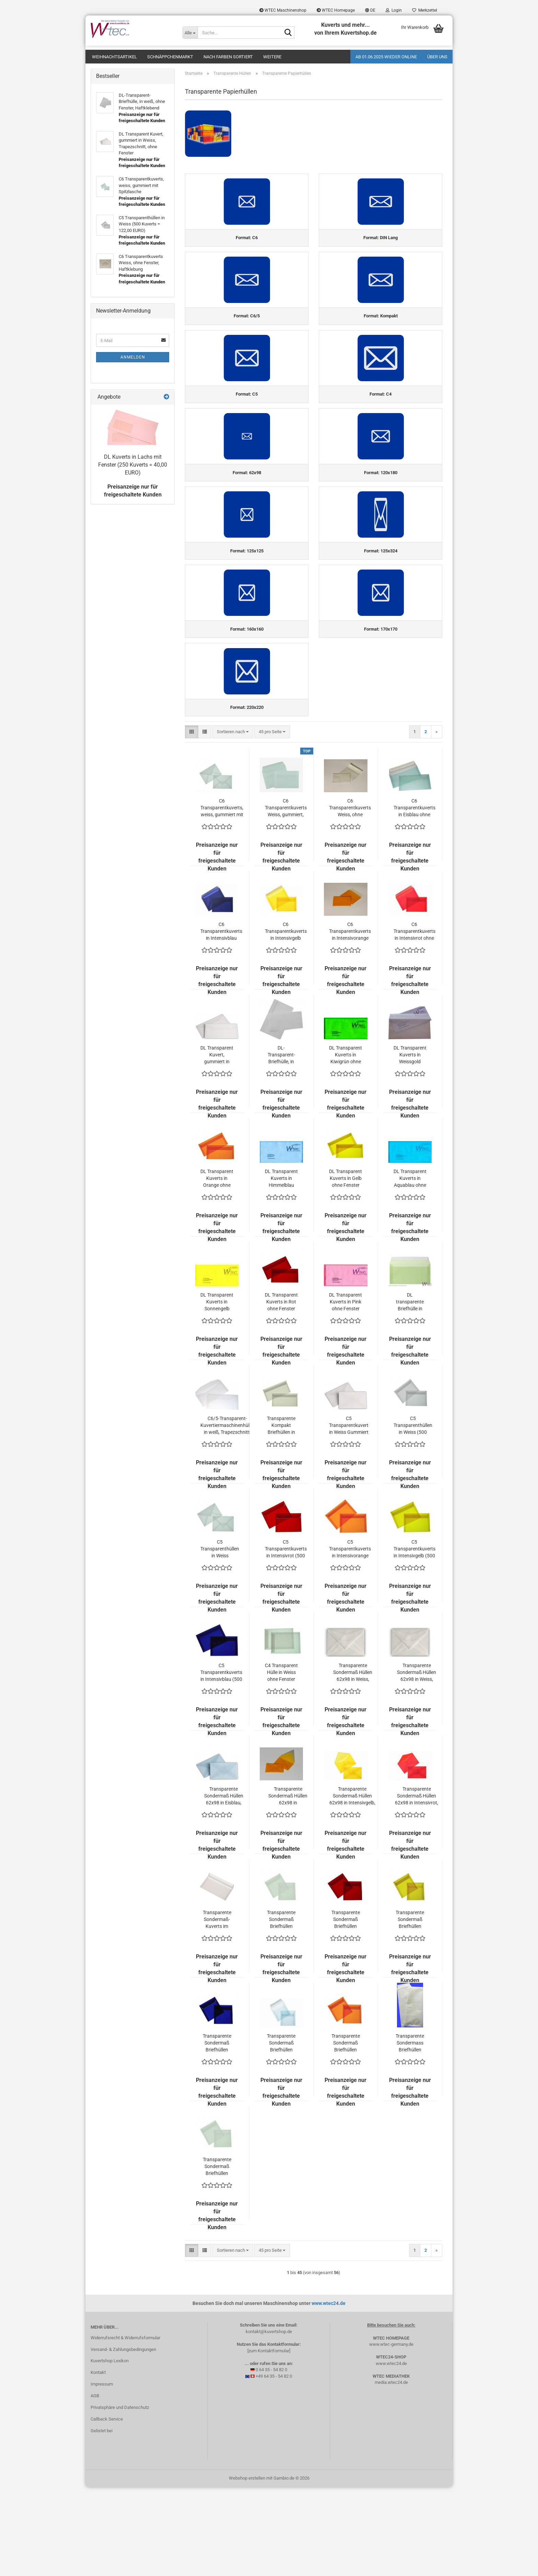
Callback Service (107, 2507)
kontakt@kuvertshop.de (269, 2420)
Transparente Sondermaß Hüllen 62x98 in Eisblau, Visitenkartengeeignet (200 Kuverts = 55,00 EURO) (223, 1885)
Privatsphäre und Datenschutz (120, 2495)
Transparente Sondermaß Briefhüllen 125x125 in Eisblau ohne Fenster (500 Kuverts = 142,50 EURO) (281, 2132)
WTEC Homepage (336, 10)
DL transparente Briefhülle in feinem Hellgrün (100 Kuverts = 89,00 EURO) (410, 1391)
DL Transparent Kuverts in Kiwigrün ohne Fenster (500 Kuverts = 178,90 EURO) (345, 1144)
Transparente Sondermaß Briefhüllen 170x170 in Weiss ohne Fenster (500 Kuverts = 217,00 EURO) (217, 2255)
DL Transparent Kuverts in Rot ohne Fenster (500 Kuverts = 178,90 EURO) (281, 1391)
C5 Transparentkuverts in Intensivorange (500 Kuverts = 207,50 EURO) (350, 1638)
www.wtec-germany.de (391, 2432)
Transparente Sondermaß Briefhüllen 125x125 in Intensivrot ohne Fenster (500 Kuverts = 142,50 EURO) (345, 2008)
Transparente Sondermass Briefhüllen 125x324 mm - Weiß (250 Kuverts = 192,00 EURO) (410, 2132)
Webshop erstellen (247, 2566)
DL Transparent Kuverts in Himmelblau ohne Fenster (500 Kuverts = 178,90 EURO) (281, 1267)
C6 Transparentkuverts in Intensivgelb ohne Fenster (286, 1020)
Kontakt (98, 2461)
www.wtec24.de (329, 2392)
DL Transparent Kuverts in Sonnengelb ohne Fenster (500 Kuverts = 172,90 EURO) (216, 1391)
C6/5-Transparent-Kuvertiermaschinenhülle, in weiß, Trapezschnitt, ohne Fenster (227, 1514)
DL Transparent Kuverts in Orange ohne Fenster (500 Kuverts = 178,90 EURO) (216, 1267)
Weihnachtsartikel (114, 56)
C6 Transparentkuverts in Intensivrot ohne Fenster (414, 1020)
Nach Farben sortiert (228, 56)
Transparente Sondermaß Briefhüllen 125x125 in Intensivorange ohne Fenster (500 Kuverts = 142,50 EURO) (346, 2132)
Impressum (102, 2472)
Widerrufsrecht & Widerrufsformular (125, 2426)
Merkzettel (424, 10)
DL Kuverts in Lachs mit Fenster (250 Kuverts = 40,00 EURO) (132, 465)
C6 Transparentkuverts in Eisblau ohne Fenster (414, 896)
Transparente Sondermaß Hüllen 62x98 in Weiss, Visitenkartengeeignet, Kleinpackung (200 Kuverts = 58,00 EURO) (352, 1761)
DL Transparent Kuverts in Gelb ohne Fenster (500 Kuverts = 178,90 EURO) (345, 1267)
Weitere (272, 56)
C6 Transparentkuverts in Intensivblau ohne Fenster (221, 1020)
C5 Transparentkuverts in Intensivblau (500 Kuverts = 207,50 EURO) (221, 1761)
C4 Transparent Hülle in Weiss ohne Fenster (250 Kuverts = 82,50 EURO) (281, 1761)
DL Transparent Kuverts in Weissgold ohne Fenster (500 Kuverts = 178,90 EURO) (410, 1144)
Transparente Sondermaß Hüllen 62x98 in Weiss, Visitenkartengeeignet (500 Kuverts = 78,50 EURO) (417, 1761)
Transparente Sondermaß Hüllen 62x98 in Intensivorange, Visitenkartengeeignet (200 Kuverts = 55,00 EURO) (288, 1885)
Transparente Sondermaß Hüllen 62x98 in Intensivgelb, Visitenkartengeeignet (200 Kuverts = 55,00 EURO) (352, 1885)
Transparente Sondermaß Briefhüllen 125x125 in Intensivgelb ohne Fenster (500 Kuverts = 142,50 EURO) (409, 2008)
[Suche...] (190, 32)
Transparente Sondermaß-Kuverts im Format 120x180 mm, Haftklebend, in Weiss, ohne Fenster (217, 2008)
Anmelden (132, 357)
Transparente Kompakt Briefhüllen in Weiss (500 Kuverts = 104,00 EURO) (281, 1514)
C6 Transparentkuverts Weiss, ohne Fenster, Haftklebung (350, 896)
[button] (370, 10)
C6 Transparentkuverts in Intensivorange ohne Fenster (350, 1020)
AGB (95, 2484)
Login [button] (394, 10)
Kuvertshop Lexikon (110, 2449)
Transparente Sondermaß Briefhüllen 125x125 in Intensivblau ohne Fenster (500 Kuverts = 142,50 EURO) (217, 2132)
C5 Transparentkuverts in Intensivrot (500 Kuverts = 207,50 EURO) (286, 1638)
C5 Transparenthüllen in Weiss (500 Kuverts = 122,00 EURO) (413, 1514)
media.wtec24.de (391, 2471)
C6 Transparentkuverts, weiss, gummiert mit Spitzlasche (221, 896)
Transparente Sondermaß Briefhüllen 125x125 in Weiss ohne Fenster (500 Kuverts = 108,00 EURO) (281, 2008)
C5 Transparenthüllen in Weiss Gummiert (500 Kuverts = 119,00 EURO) (219, 1638)
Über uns (437, 56)
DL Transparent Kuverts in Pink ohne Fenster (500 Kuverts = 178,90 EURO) (345, 1391)
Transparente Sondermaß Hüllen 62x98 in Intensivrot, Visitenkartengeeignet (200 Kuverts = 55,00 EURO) (417, 1885)
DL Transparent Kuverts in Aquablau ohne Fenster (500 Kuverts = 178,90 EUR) (410, 1267)
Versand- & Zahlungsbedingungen (123, 2437)
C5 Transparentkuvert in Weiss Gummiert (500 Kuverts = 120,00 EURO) (349, 1514)
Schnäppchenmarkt (170, 56)
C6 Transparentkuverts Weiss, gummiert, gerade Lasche (286, 896)
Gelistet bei (102, 2519)
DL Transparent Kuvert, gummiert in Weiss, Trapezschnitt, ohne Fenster (216, 1144)
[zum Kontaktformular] (268, 2439)
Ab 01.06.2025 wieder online (386, 56)
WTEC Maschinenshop (282, 10)
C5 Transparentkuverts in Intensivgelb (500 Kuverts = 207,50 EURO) (414, 1638)
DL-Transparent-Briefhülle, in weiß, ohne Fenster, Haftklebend (281, 1144)
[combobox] (232, 820)
